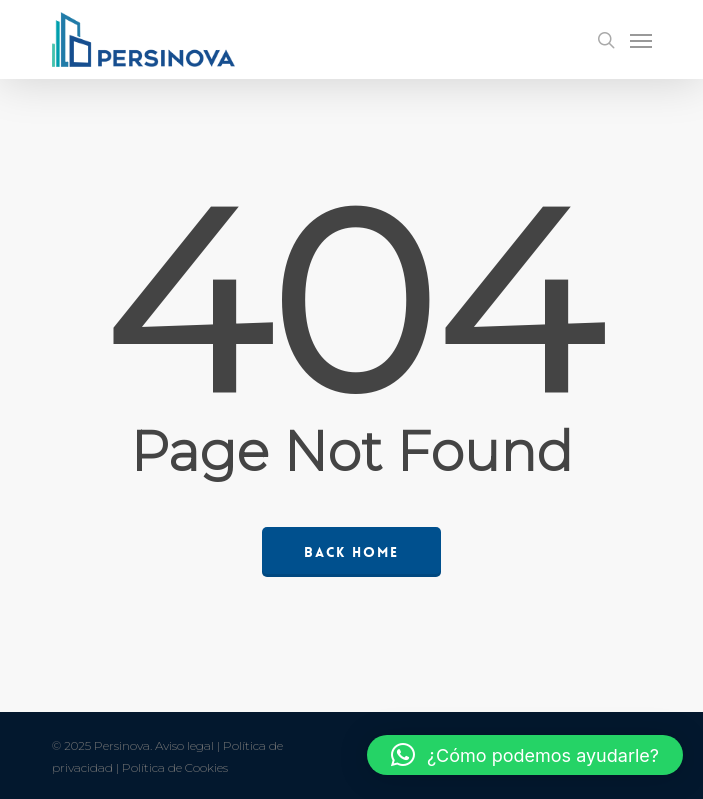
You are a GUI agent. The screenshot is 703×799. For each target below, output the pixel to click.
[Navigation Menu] (641, 40)
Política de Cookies (175, 767)
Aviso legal (184, 745)
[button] (525, 755)
